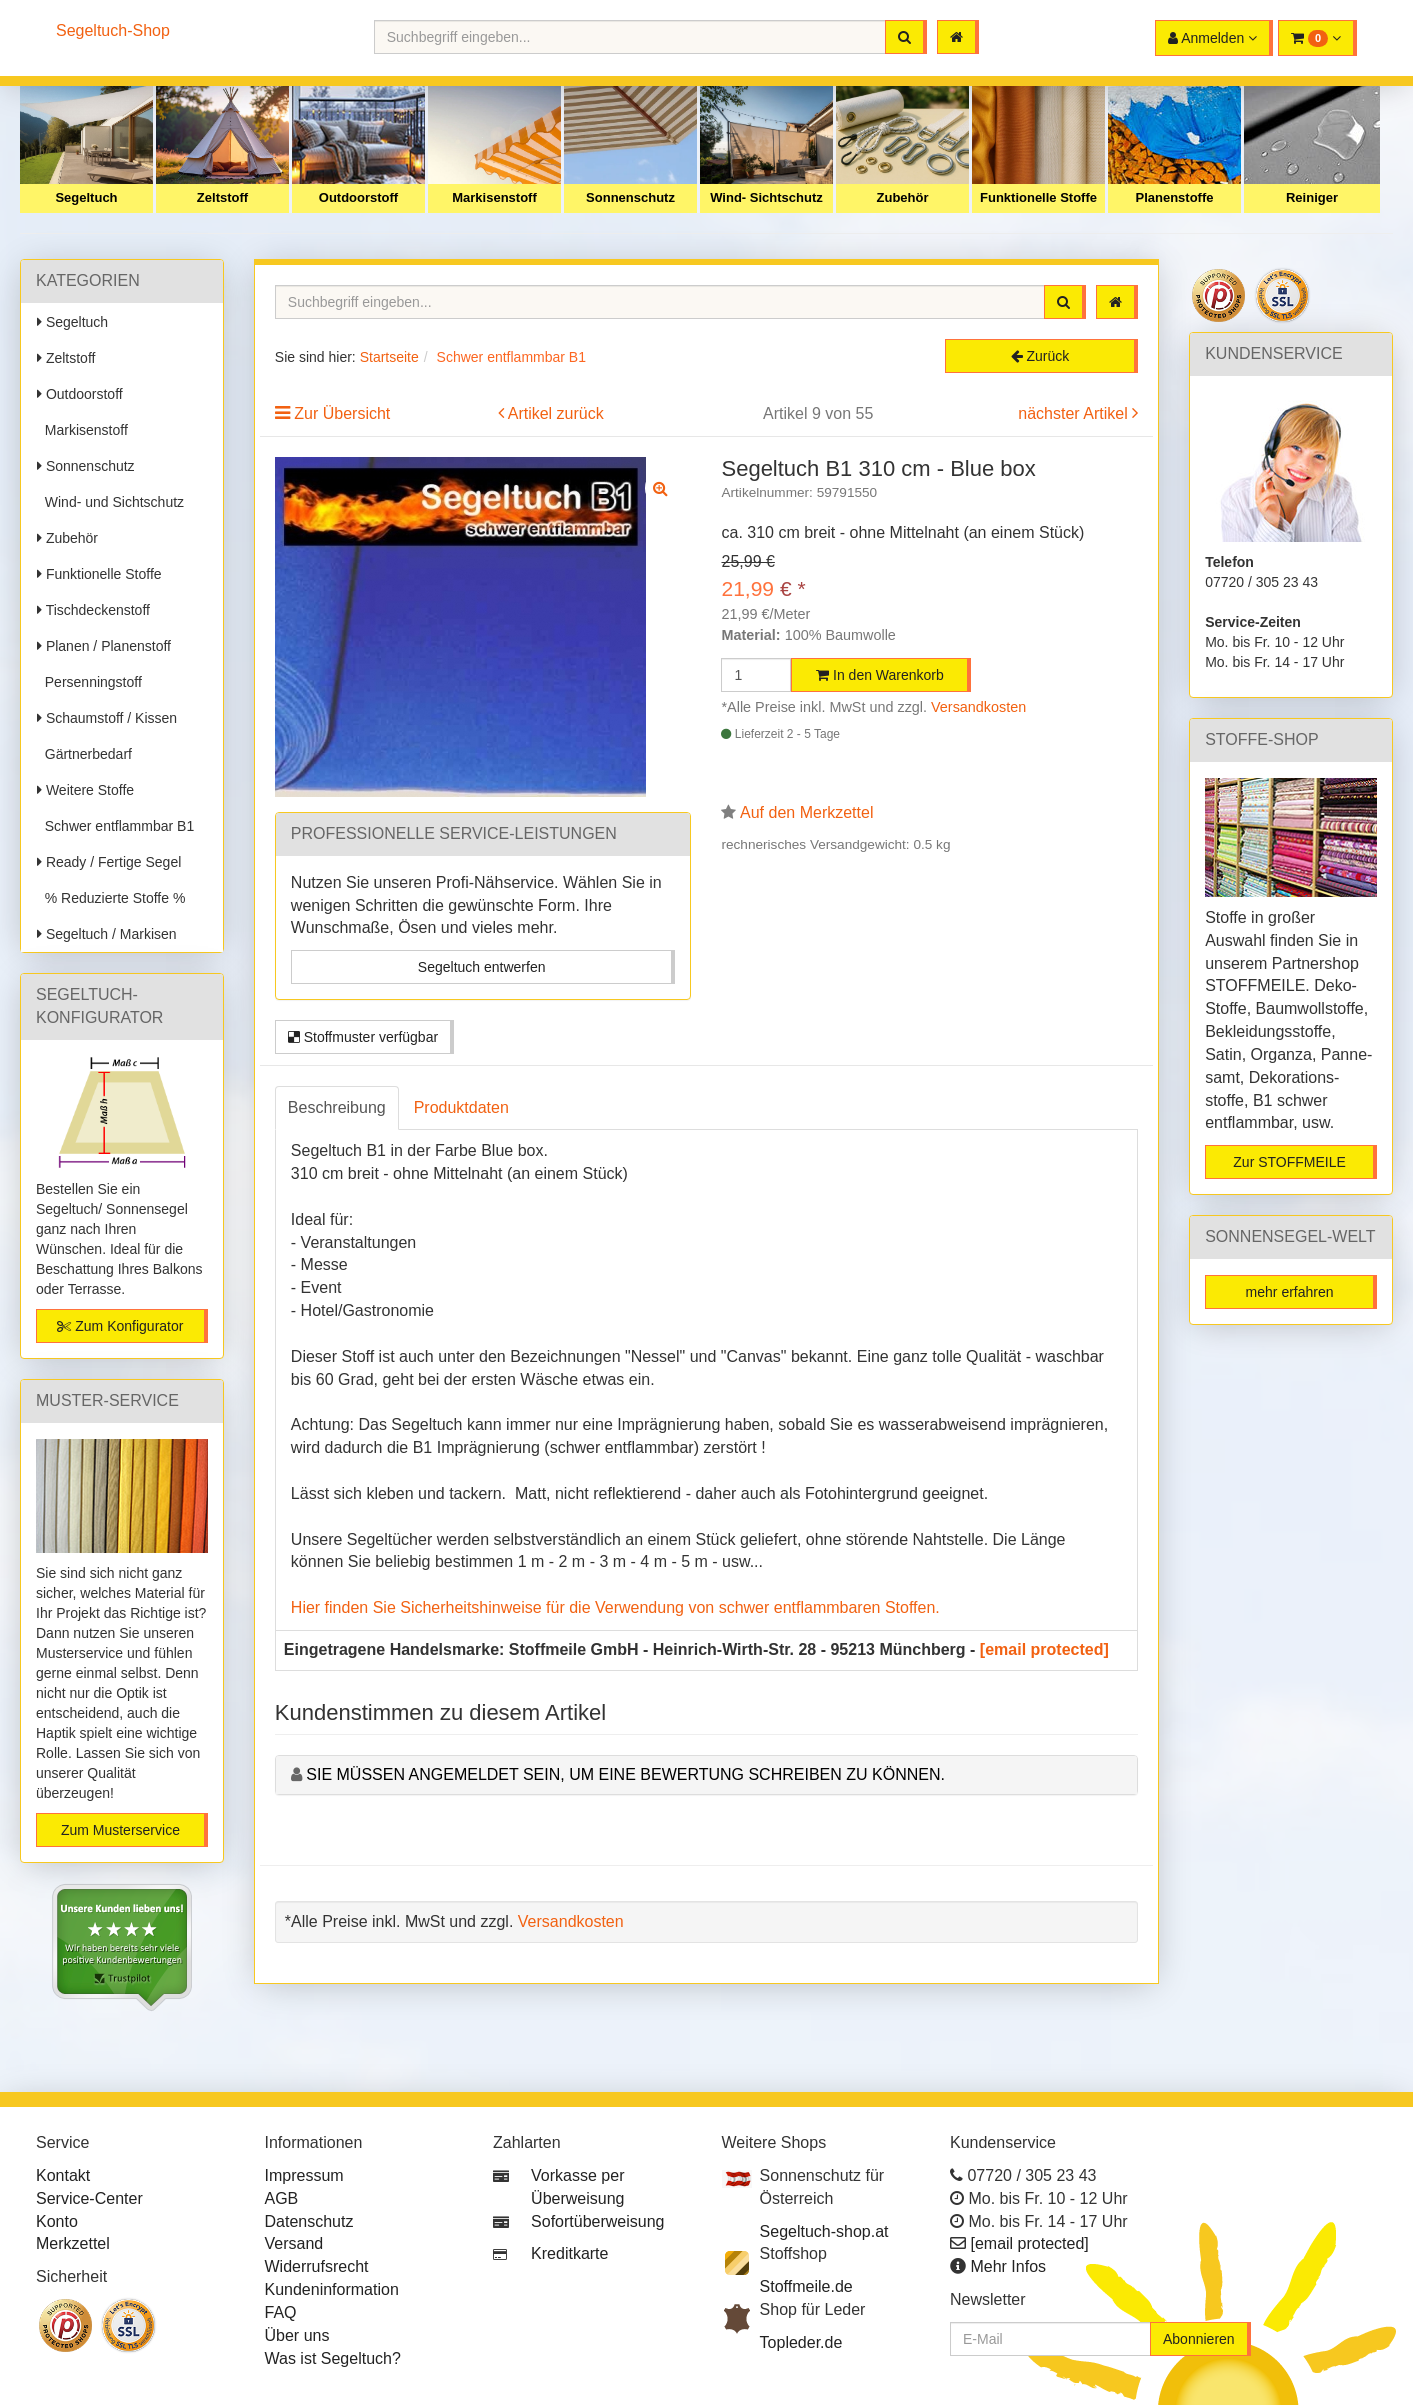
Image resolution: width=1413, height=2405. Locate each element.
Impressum (304, 2175)
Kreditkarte (569, 2253)
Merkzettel (73, 2243)
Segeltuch (86, 197)
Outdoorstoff (358, 197)
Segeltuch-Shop (113, 30)
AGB (282, 2198)
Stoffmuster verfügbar (363, 1037)
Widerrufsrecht (317, 2266)
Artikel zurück (556, 413)
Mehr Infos (1008, 2266)
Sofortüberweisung (597, 2221)
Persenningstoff (89, 682)
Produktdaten (461, 1107)
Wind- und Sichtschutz (110, 502)
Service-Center (89, 2198)
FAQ (281, 2312)
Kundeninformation (332, 2289)
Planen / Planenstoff (104, 646)
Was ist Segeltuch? (333, 2358)
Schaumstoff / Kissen (107, 718)
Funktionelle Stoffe (1038, 197)
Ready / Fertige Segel (109, 862)
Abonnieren (1199, 2339)
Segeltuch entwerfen (482, 967)
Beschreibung (337, 1107)
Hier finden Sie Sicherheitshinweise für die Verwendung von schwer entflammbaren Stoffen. (615, 1607)
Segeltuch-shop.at (824, 2231)
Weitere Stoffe (85, 790)
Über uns (297, 2335)
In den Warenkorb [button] (880, 675)
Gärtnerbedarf (84, 754)
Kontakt (63, 2175)
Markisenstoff (494, 197)
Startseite (389, 357)
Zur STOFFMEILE (1289, 1162)
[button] (1317, 38)
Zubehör (903, 197)
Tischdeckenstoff (93, 610)
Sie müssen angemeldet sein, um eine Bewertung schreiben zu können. (625, 1774)
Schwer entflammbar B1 (115, 826)
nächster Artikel (1075, 413)
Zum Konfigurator (120, 1326)
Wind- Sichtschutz (766, 197)
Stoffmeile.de (806, 2286)
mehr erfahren (1290, 1292)
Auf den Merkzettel (806, 812)
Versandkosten (978, 707)
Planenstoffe (1174, 197)
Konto (57, 2221)
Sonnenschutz (630, 197)
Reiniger (1312, 197)
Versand (294, 2243)
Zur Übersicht (342, 413)
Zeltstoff (222, 197)
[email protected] (1044, 1649)
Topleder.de (801, 2342)
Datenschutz (309, 2221)
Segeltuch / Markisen (107, 934)
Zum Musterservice (120, 1830)
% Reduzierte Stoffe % (111, 898)
